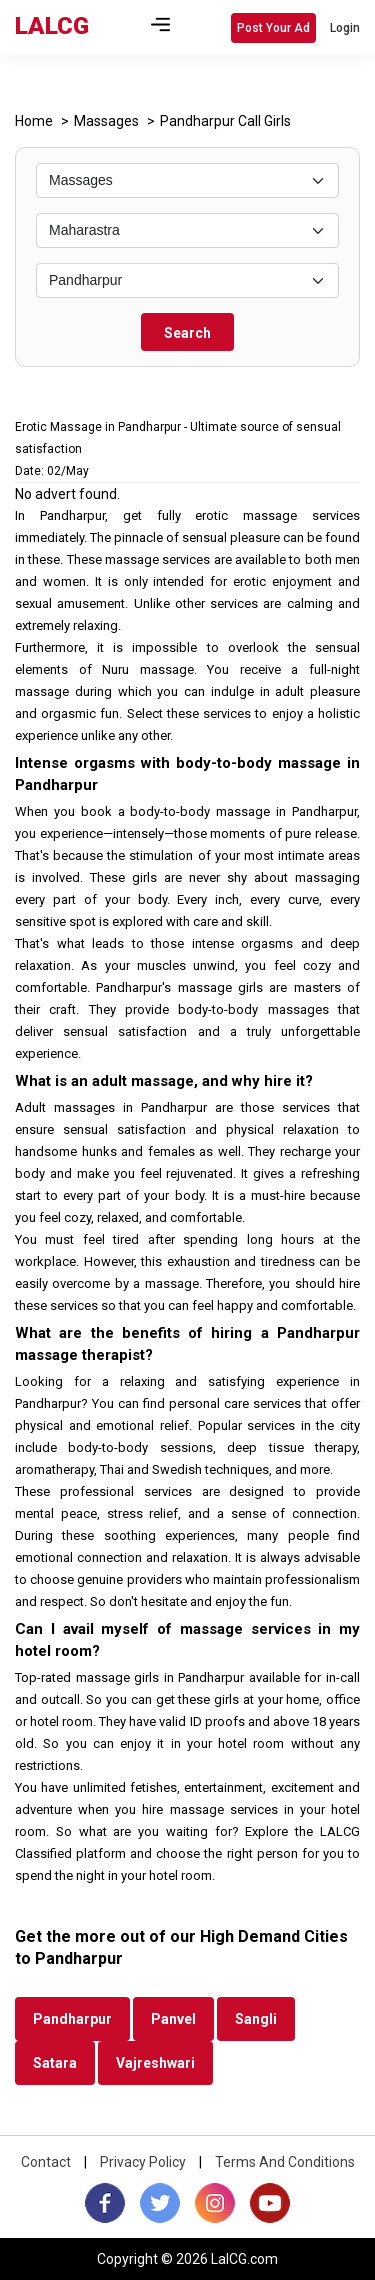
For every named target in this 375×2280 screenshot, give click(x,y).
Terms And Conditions (285, 2162)
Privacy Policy (143, 2162)
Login (345, 28)
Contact (46, 2162)
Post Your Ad (273, 28)
